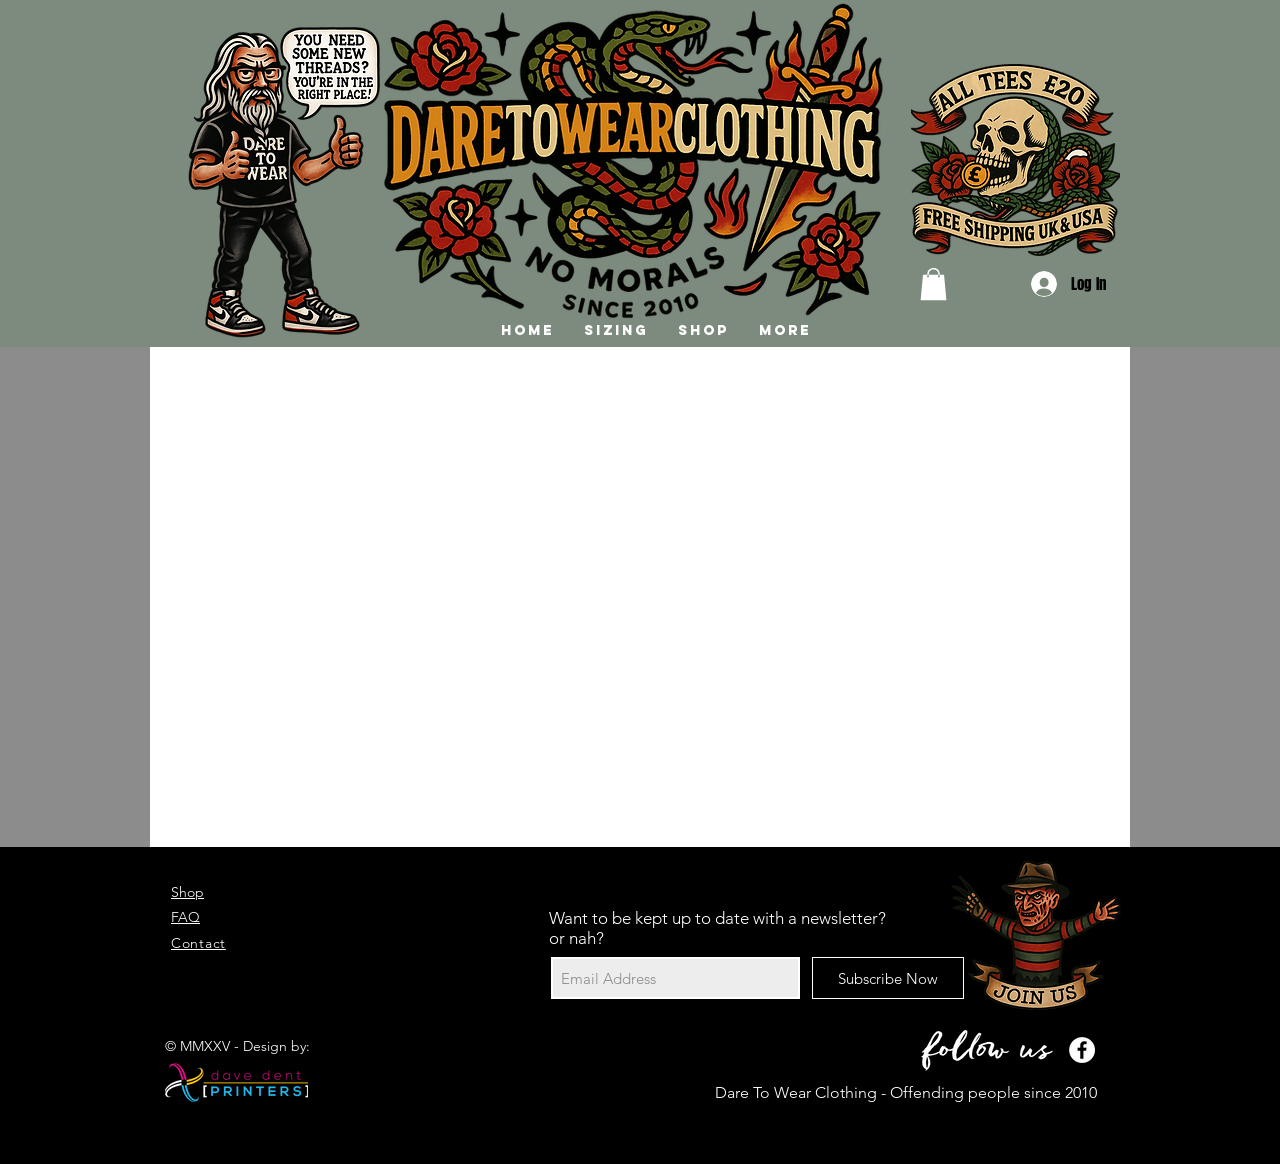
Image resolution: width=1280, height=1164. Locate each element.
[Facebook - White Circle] (1082, 1050)
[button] (933, 284)
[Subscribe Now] (888, 978)
